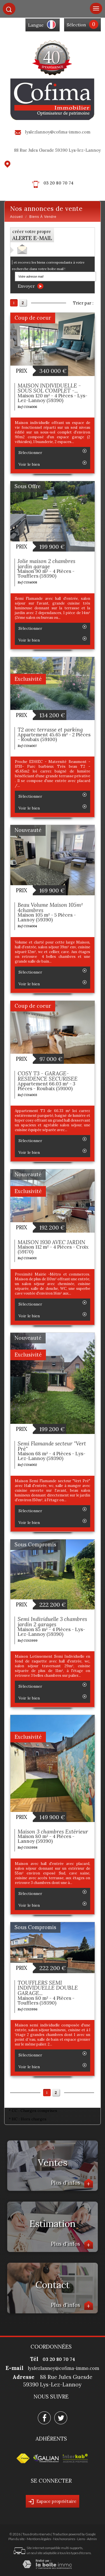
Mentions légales (39, 2539)
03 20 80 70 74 (58, 183)
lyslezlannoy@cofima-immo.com (57, 132)
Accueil (16, 217)
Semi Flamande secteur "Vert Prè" (52, 1446)
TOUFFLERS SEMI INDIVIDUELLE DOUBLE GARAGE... (48, 1987)
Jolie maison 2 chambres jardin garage (46, 564)
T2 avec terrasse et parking (50, 729)
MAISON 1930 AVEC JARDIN (51, 1242)
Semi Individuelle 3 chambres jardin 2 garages (52, 1622)
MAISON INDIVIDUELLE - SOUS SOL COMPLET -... (49, 388)
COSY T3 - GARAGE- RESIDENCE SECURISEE (48, 1076)
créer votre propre (32, 235)
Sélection (76, 24)
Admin (92, 2539)
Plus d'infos (72, 2183)
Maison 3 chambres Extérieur (53, 1831)
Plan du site (16, 2539)
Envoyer (30, 286)
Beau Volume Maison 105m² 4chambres (50, 907)
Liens (81, 2539)
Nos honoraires (64, 2539)
